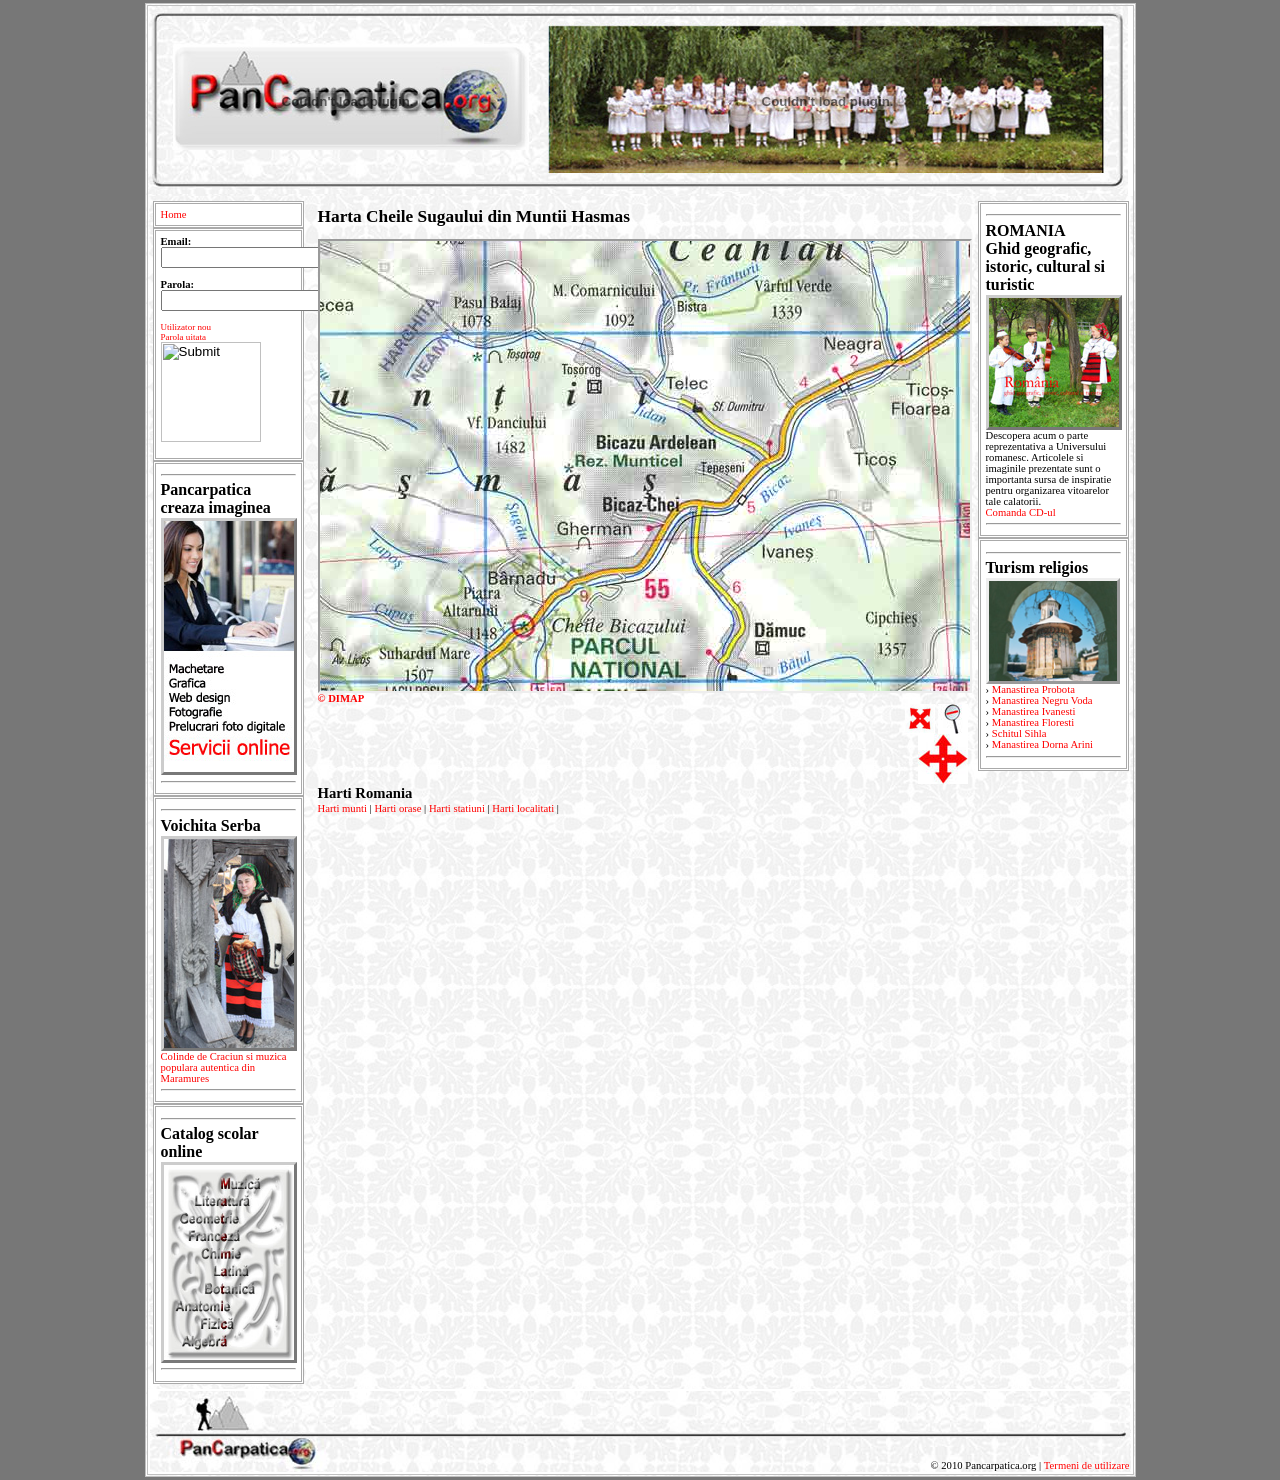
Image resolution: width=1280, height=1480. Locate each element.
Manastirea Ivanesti (1034, 711)
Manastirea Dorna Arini (1042, 744)
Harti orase (397, 808)
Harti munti (342, 808)
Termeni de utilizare (1087, 1465)
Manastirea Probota (1033, 689)
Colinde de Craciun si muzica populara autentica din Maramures (228, 1071)
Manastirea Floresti (1033, 722)
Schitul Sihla (1019, 733)
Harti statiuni (457, 808)
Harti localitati (523, 808)
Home (174, 214)
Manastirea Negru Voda (1042, 700)
